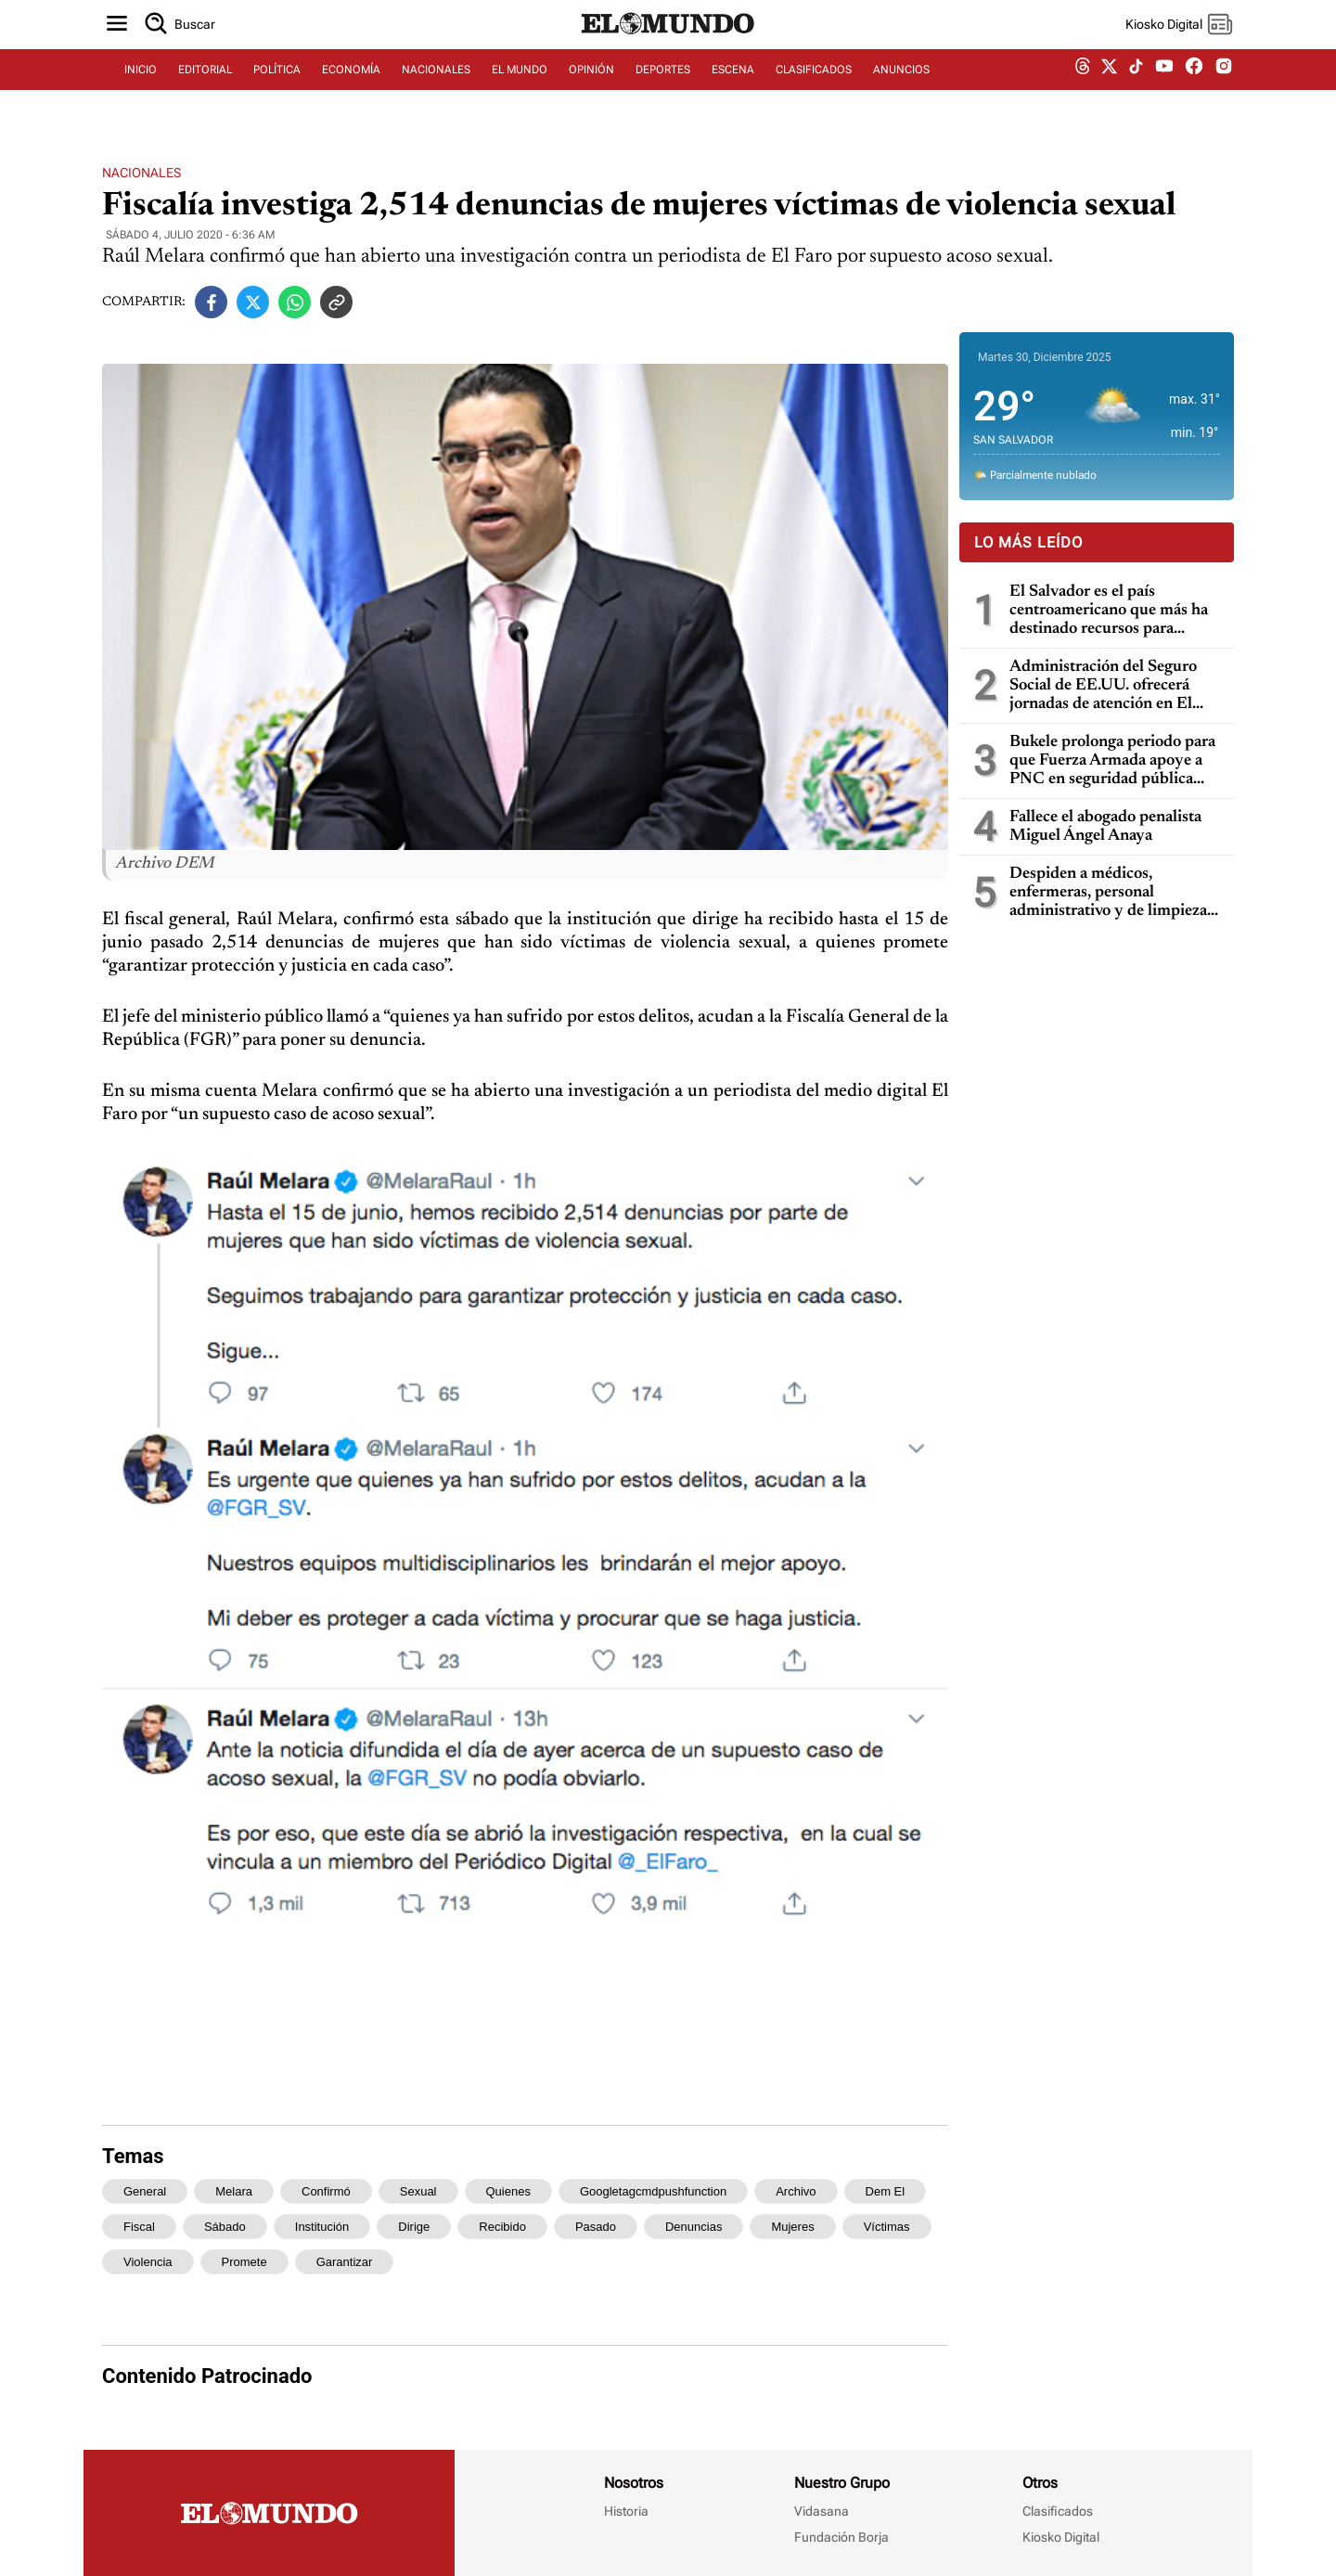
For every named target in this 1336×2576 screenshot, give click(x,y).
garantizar (344, 2262)
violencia (148, 2262)
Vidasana (821, 2511)
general (144, 2191)
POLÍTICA (277, 90)
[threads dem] (1083, 90)
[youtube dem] (1164, 90)
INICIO (140, 90)
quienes (508, 2191)
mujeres (792, 2227)
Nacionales (141, 172)
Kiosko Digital (1060, 2537)
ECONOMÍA (351, 90)
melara (233, 2191)
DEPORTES (663, 90)
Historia (626, 2511)
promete (244, 2262)
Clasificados (1057, 2511)
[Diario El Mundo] (668, 51)
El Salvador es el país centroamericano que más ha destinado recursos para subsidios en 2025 (1108, 611)
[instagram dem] (1230, 90)
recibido (502, 2227)
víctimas (887, 2227)
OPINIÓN (591, 90)
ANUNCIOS (901, 90)
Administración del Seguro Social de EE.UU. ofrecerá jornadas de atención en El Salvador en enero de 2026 (1104, 686)
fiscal (139, 2227)
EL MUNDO (519, 90)
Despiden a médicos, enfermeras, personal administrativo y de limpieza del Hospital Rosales (1108, 893)
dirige (414, 2227)
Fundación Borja (841, 2537)
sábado (225, 2227)
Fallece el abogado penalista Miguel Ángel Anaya (1105, 826)
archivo (796, 2191)
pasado (595, 2227)
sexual (418, 2191)
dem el (886, 2191)
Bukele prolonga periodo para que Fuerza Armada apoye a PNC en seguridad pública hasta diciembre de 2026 (1112, 761)
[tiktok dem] (1136, 90)
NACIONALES (436, 90)
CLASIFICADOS (814, 90)
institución (322, 2227)
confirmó (326, 2191)
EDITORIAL (205, 90)
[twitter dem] (1109, 90)
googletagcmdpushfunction (653, 2191)
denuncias (693, 2227)
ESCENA (733, 90)
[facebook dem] (1194, 90)
